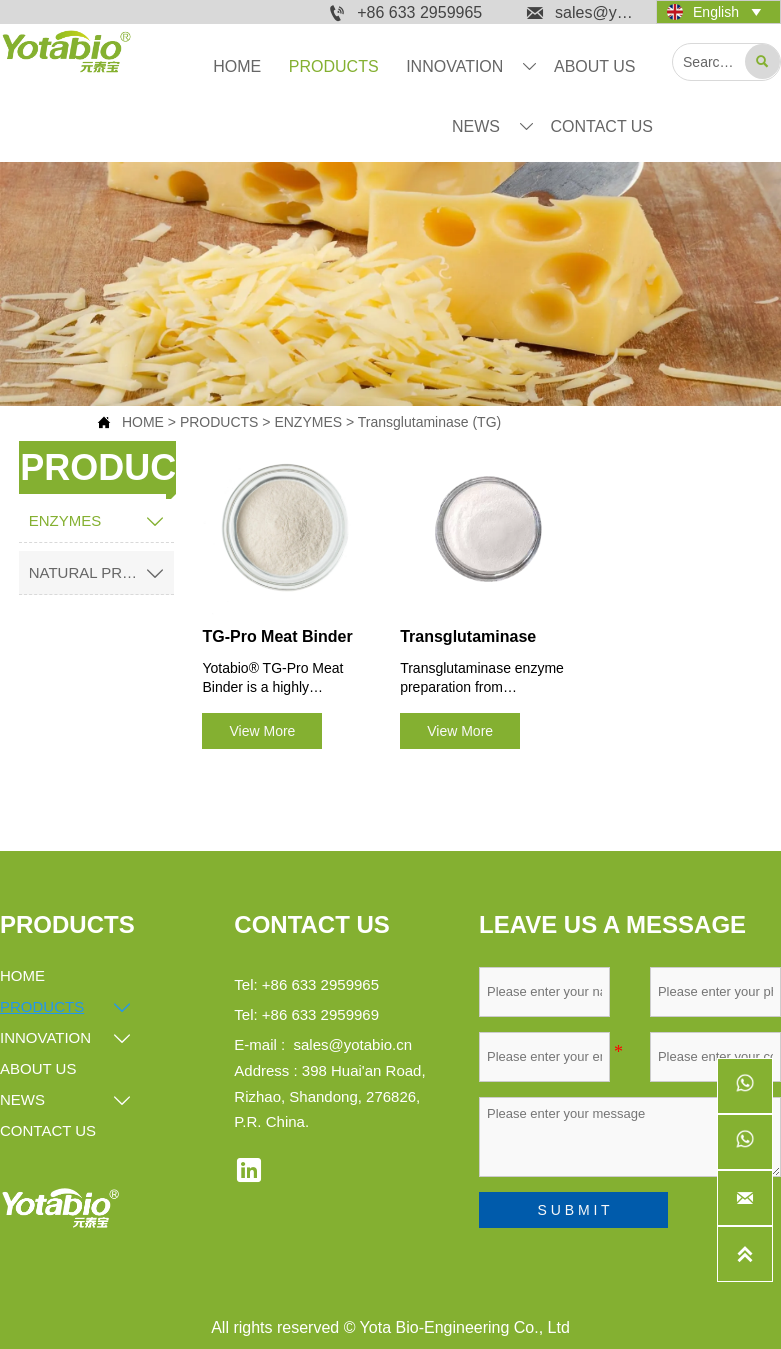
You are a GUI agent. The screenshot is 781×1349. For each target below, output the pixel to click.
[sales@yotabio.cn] (745, 1198)
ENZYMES (308, 422)
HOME (143, 422)
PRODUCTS (219, 422)
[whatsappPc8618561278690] (745, 1086)
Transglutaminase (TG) (429, 422)
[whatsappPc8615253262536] (745, 1142)
